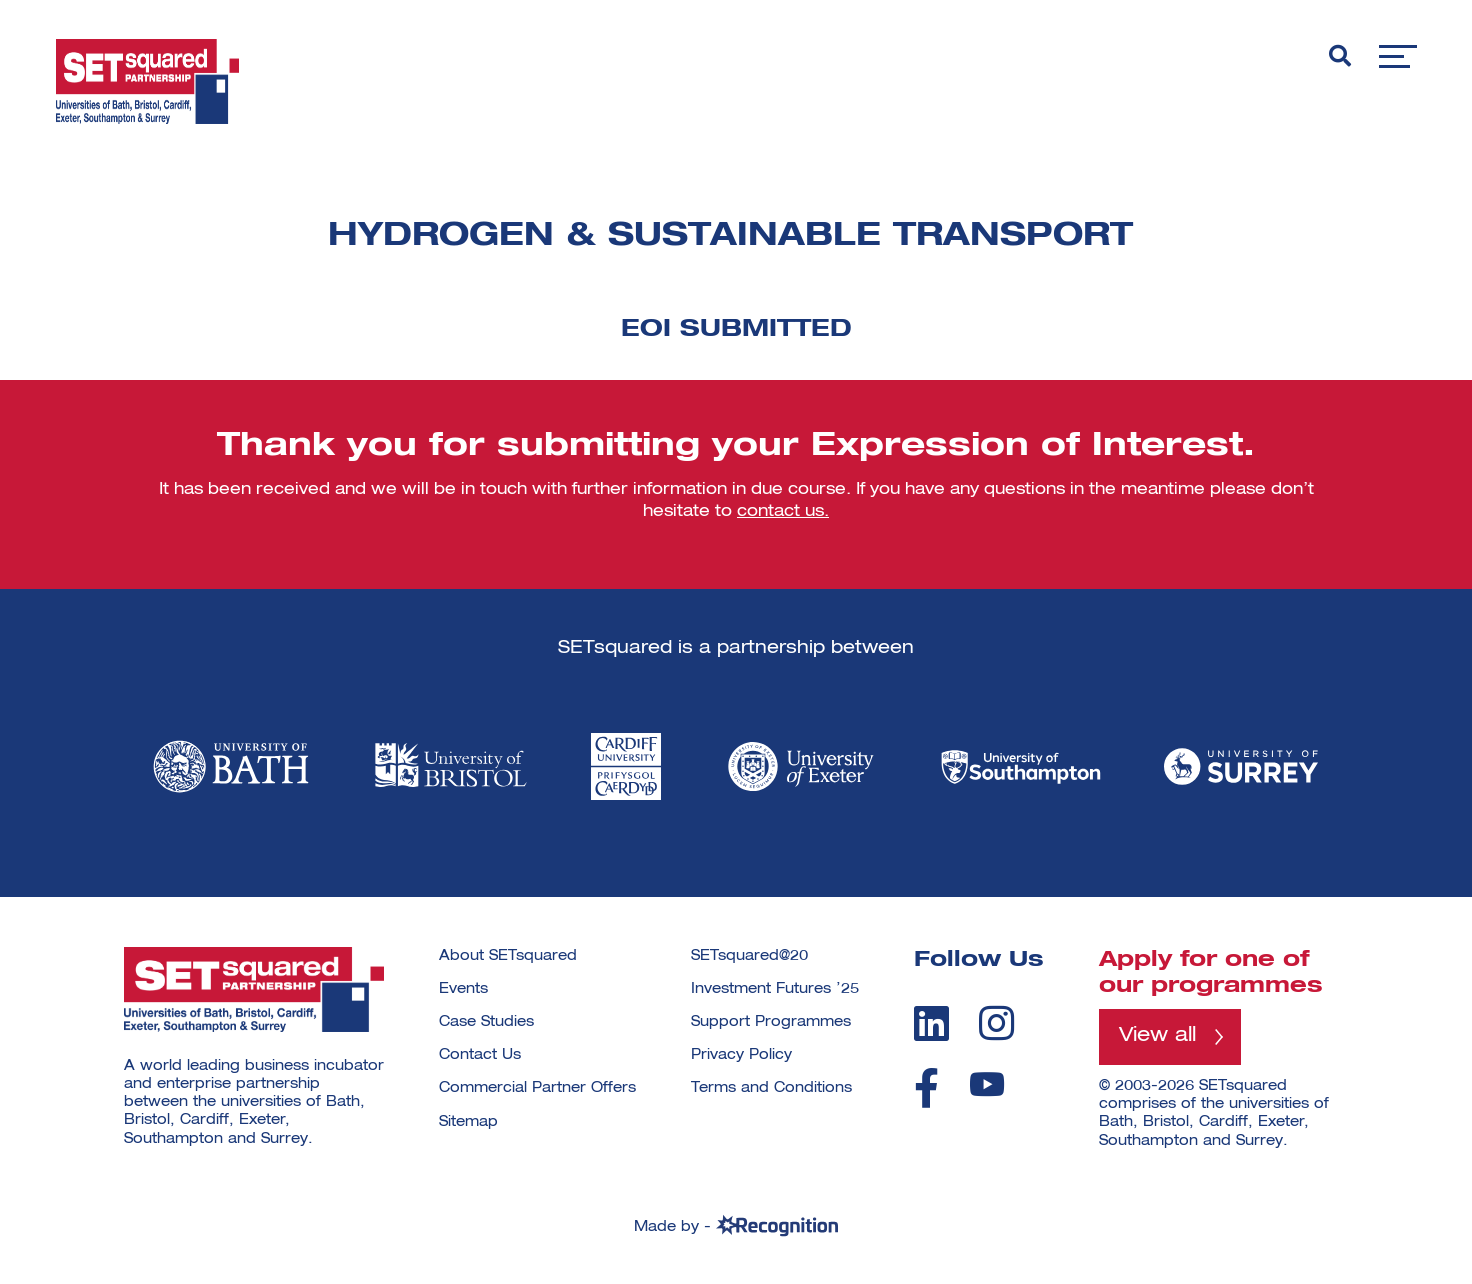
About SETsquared (508, 956)
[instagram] (996, 1023)
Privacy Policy (741, 1055)
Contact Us (480, 1055)
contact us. (783, 512)
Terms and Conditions (771, 1088)
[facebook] (926, 1088)
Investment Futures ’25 (775, 989)
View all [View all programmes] (1162, 1038)
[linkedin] (931, 1023)
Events (463, 989)
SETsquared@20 (749, 956)
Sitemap (468, 1122)
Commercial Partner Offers (537, 1088)
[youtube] (987, 1084)
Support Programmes (771, 1022)
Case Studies (486, 1022)
